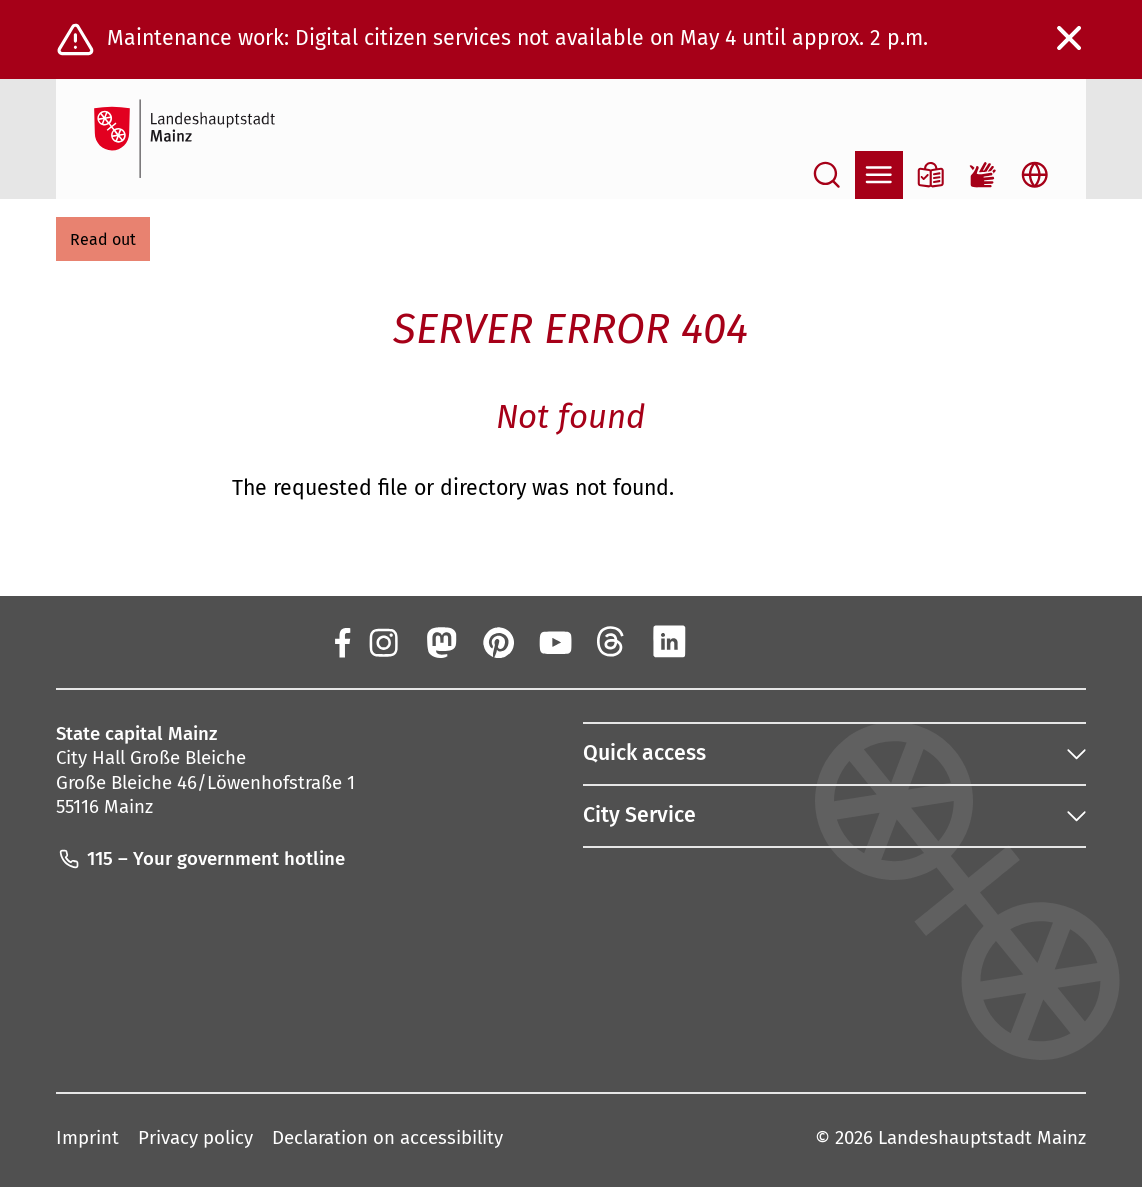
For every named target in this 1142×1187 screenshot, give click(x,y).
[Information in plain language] (931, 175)
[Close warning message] (1070, 39)
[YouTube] (555, 641)
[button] (102, 239)
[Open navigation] (879, 175)
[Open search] (827, 175)
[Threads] (612, 641)
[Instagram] (383, 641)
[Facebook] (342, 641)
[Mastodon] (440, 641)
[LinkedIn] (669, 641)
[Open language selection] (1035, 175)
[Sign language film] (983, 175)
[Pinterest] (497, 641)
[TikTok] (784, 641)
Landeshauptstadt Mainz (982, 1138)
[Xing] (726, 641)
